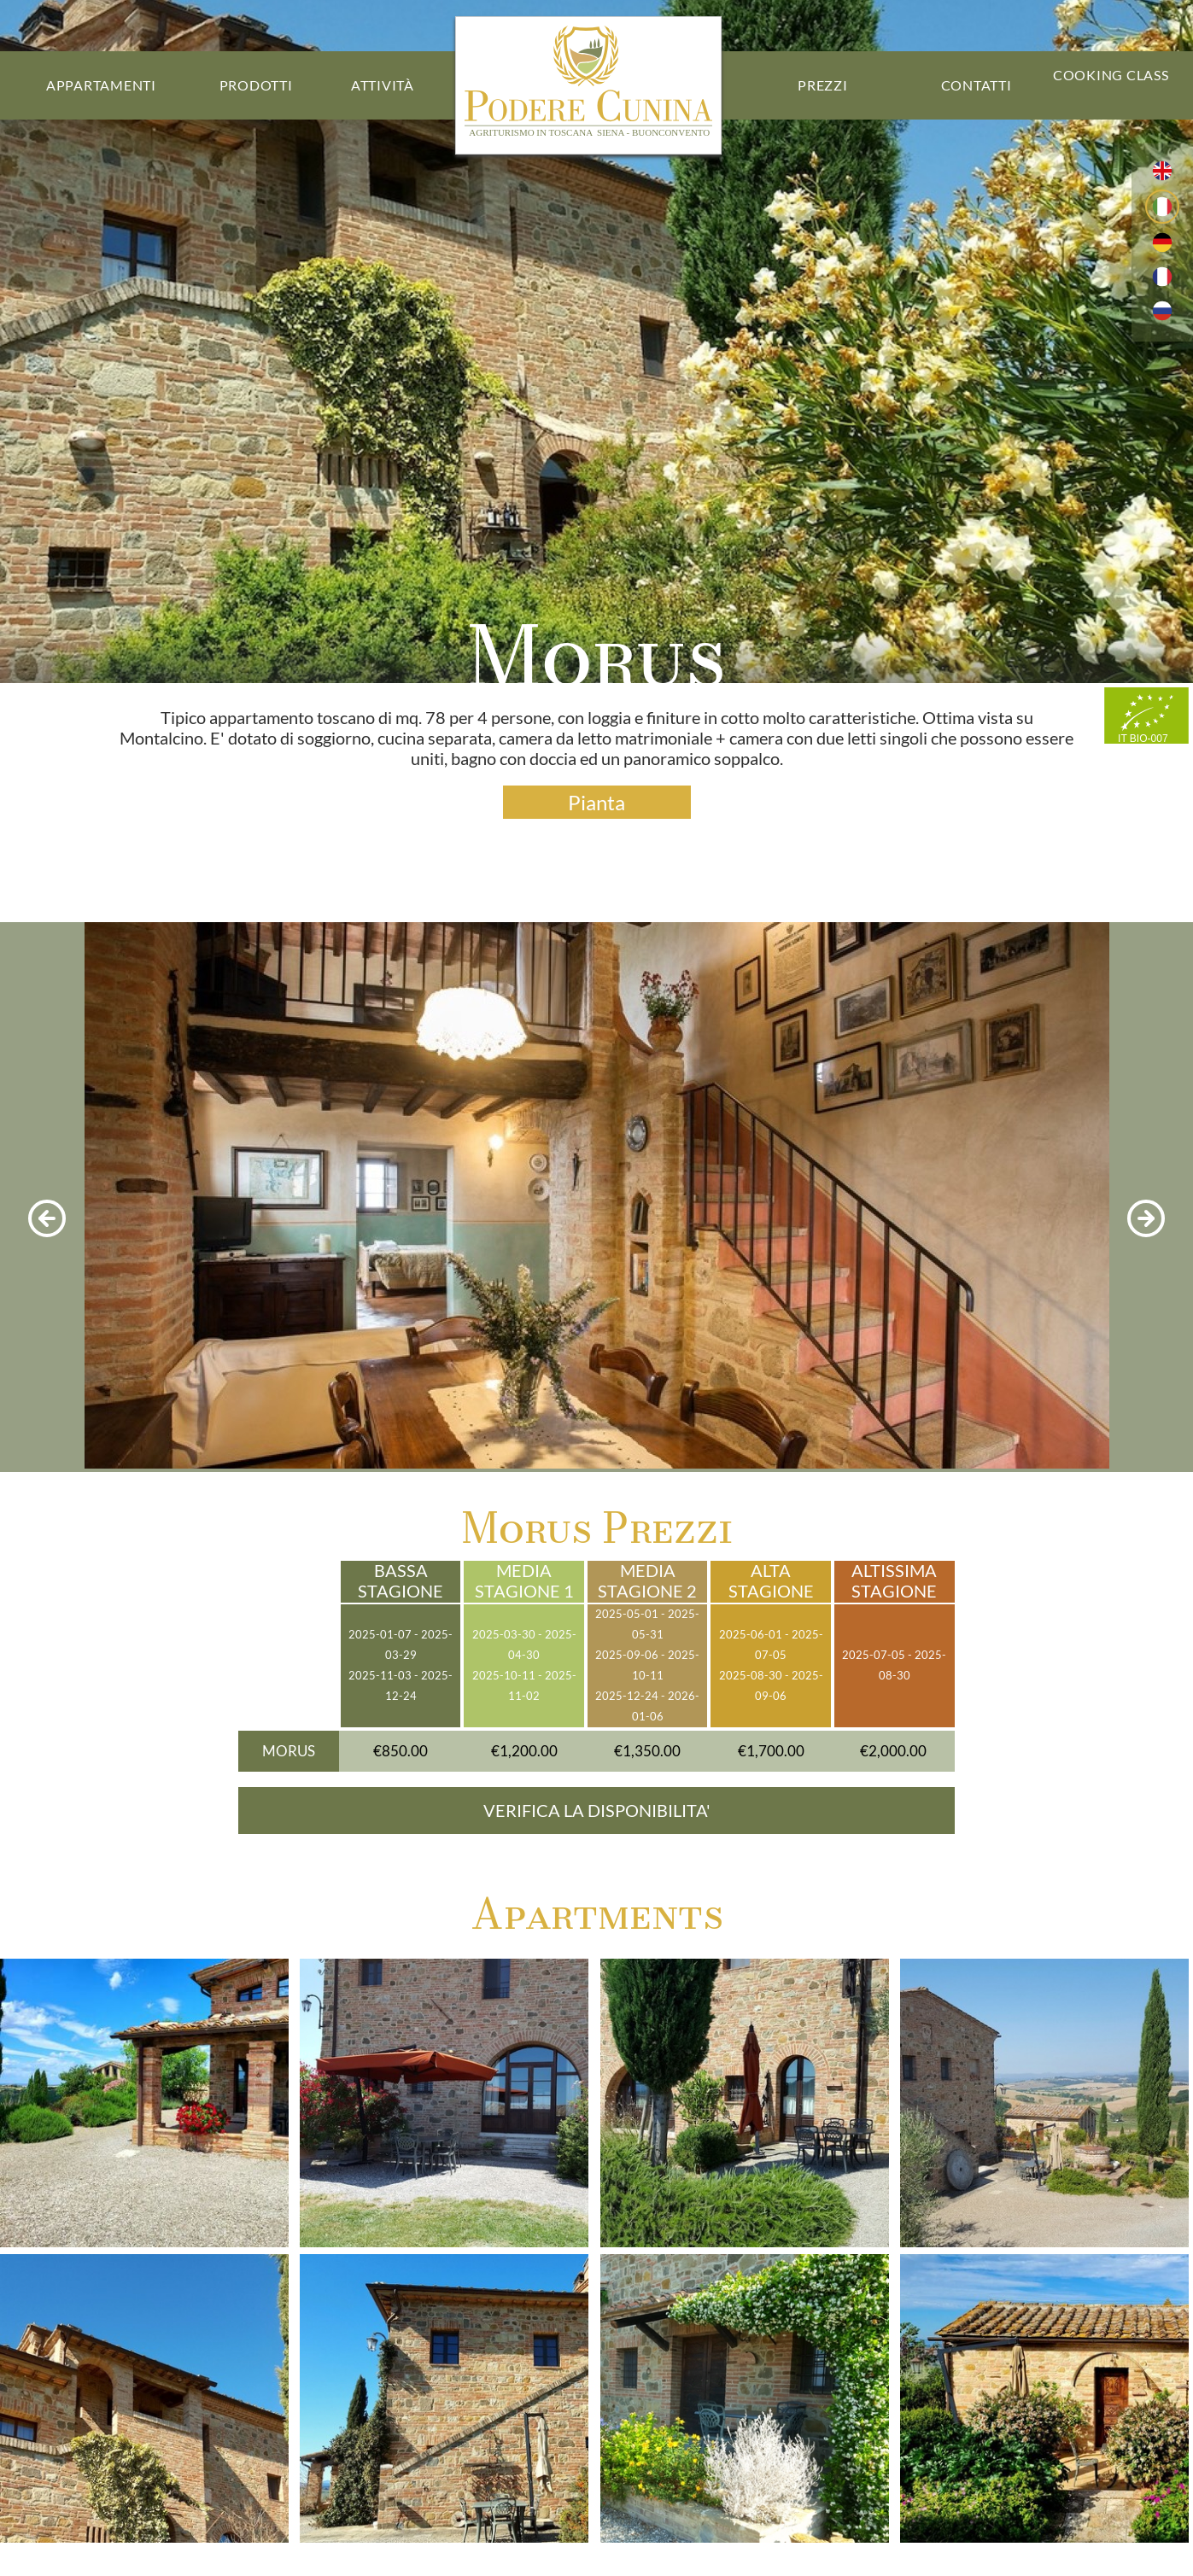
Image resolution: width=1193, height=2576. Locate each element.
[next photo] (1146, 1219)
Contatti (976, 85)
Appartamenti (101, 85)
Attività (382, 85)
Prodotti (256, 85)
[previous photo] (47, 1219)
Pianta (596, 802)
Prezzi (823, 85)
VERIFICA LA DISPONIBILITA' (597, 1810)
